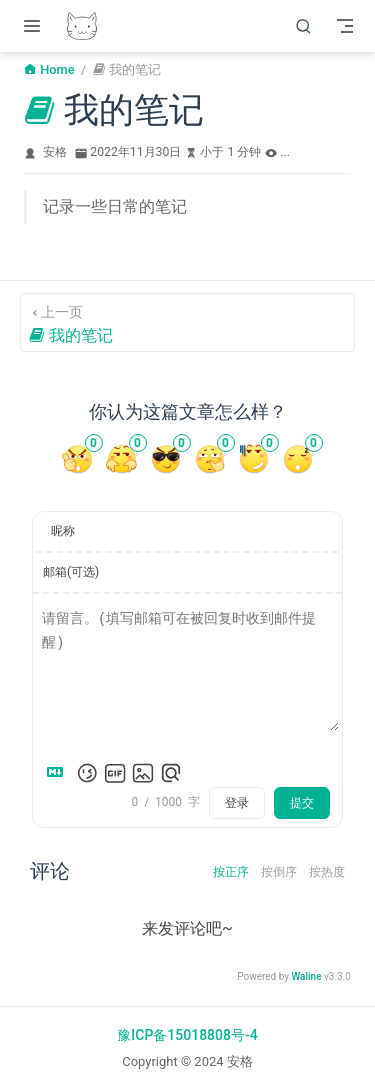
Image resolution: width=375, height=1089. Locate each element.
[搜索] (304, 26)
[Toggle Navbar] (345, 26)
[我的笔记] (187, 322)
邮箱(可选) (71, 572)
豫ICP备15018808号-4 (187, 1035)
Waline (306, 976)
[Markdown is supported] (59, 773)
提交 (302, 803)
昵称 (63, 531)
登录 (237, 803)
